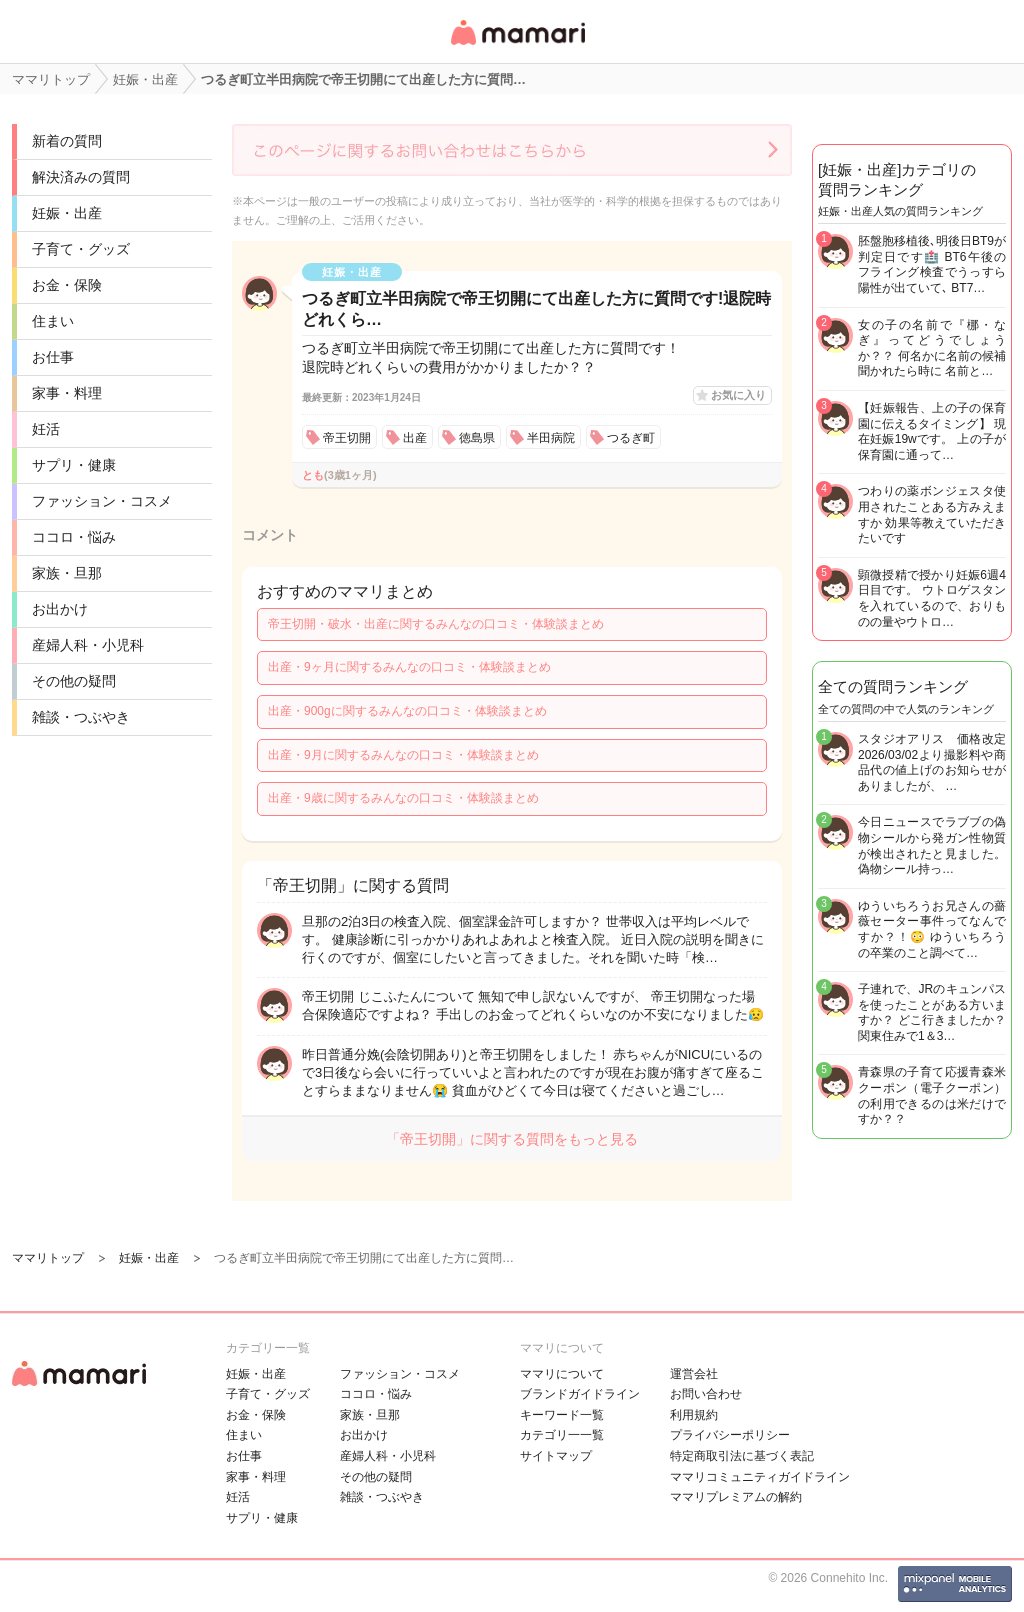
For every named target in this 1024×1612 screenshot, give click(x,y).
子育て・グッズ (81, 249)
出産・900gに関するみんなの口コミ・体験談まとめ (407, 711)
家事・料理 (67, 393)
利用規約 (694, 1415)
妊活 (46, 429)
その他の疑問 (74, 681)
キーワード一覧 (562, 1415)
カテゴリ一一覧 (562, 1435)
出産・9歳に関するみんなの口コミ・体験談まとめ (403, 798)
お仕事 (53, 357)
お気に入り (738, 395)
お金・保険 (67, 285)
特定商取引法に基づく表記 (742, 1456)
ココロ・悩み (74, 537)
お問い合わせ (706, 1394)
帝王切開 (347, 438)
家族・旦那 (67, 573)
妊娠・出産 (67, 213)
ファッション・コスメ (102, 501)
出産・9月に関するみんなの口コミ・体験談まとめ (403, 755)
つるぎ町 (631, 438)
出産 (415, 438)
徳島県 (477, 438)
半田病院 (551, 438)
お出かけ (60, 609)
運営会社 (694, 1374)
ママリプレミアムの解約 (736, 1497)
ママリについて (562, 1374)
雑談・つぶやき (81, 717)
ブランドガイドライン (580, 1394)
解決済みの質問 (81, 177)
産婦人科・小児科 (88, 645)
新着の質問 (67, 141)
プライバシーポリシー (730, 1435)
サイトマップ (556, 1456)
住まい (53, 321)
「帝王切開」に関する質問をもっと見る (512, 1139)
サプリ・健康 (74, 465)
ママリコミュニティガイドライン (760, 1477)
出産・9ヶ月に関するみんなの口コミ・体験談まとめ (409, 667)
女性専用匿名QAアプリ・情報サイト (517, 46)
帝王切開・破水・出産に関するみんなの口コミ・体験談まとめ (436, 624)
